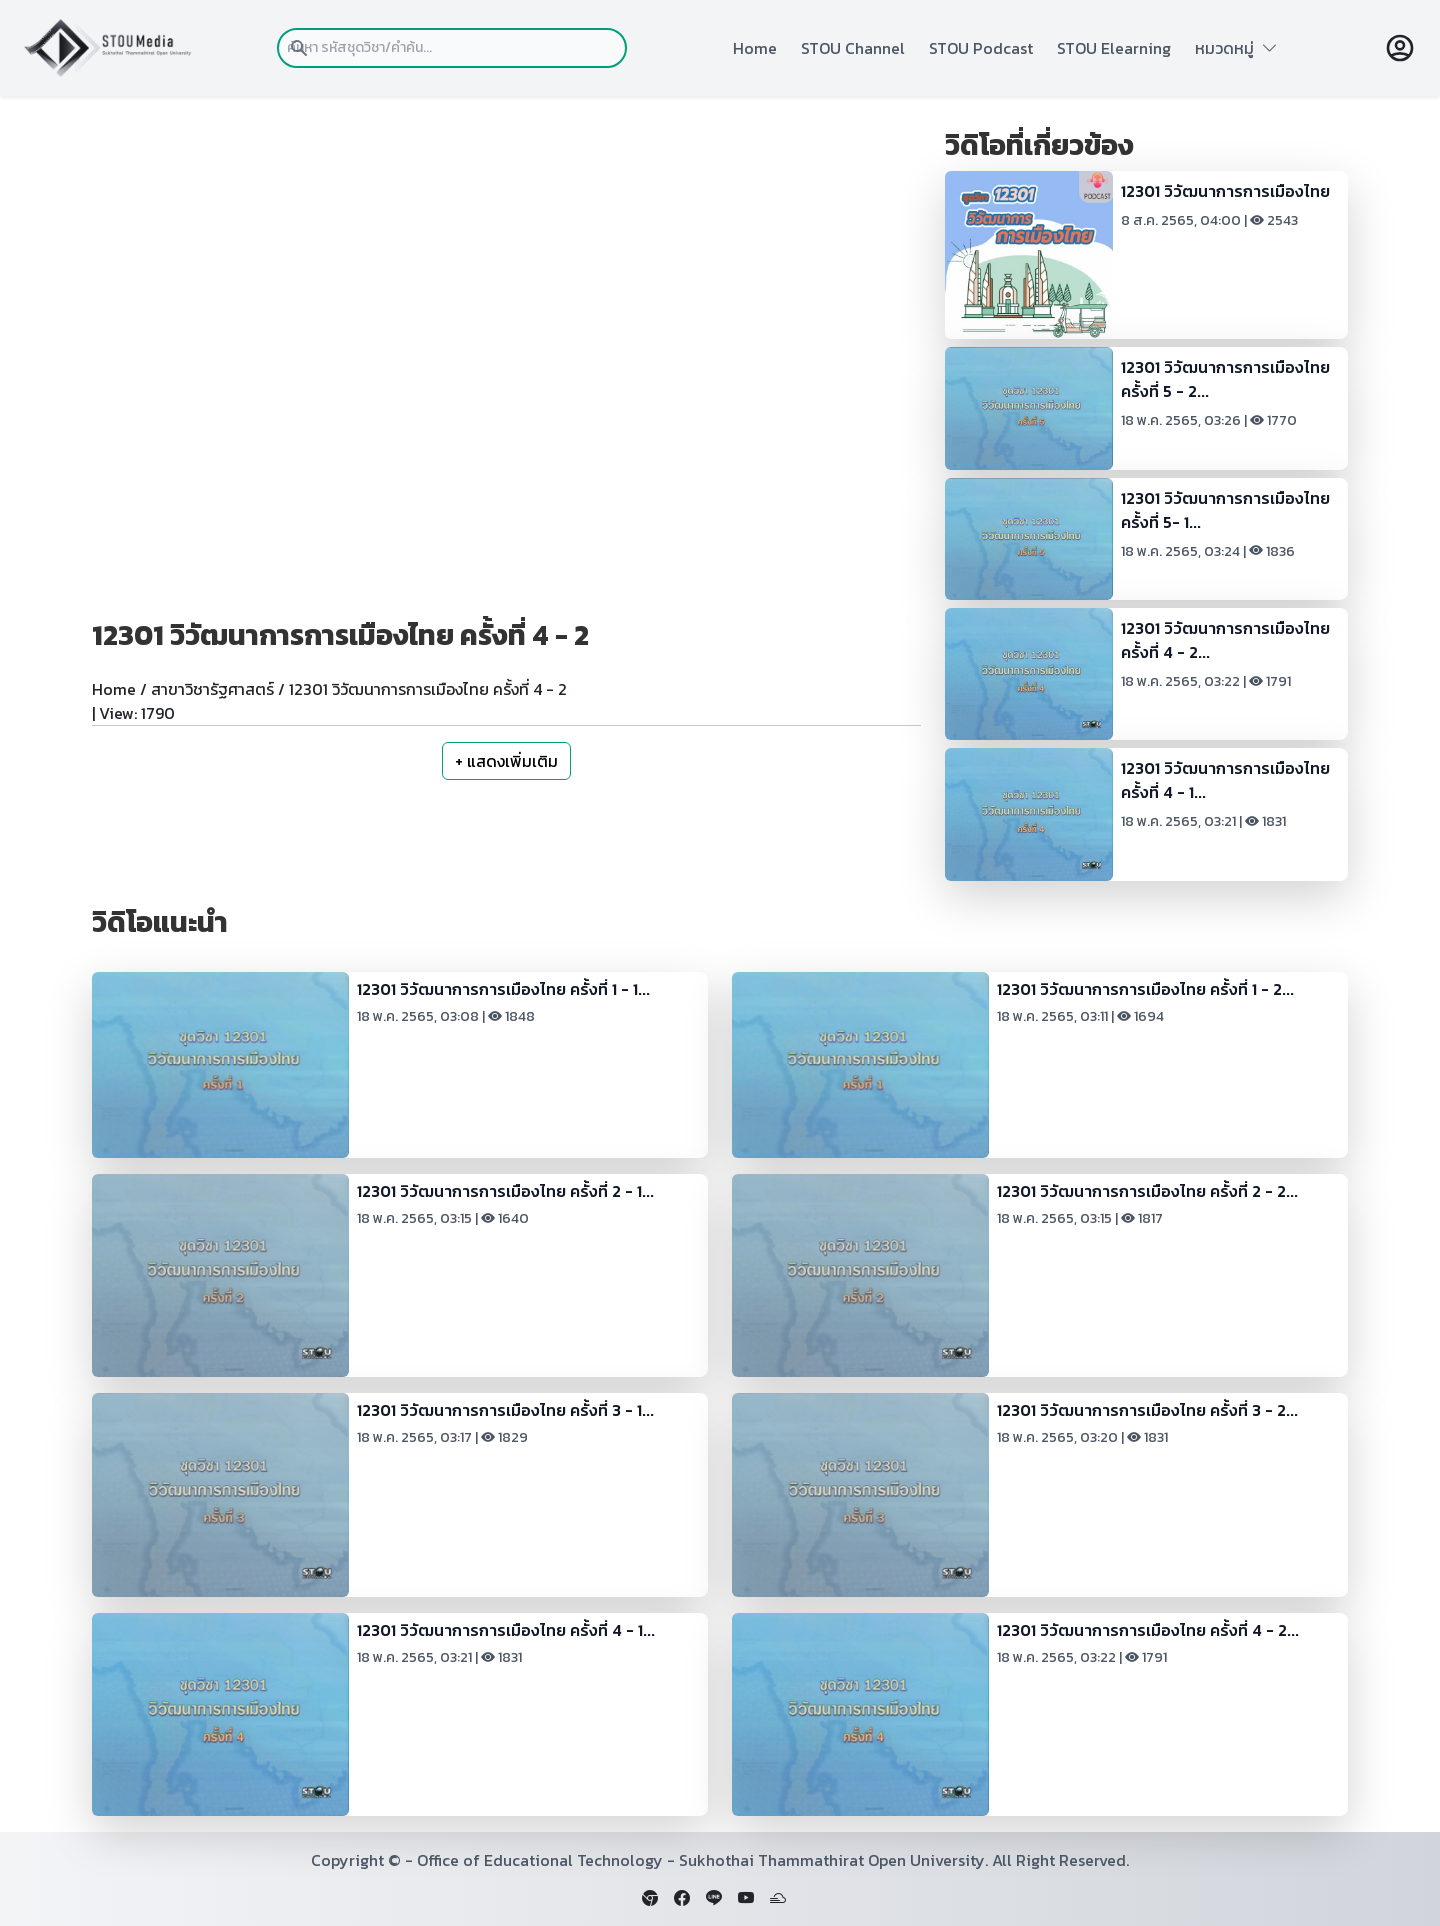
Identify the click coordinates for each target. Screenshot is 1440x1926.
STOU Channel (853, 48)
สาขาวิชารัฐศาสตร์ (212, 689)
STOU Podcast (981, 48)
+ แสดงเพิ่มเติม (506, 761)
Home (755, 48)
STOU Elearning (1114, 48)
